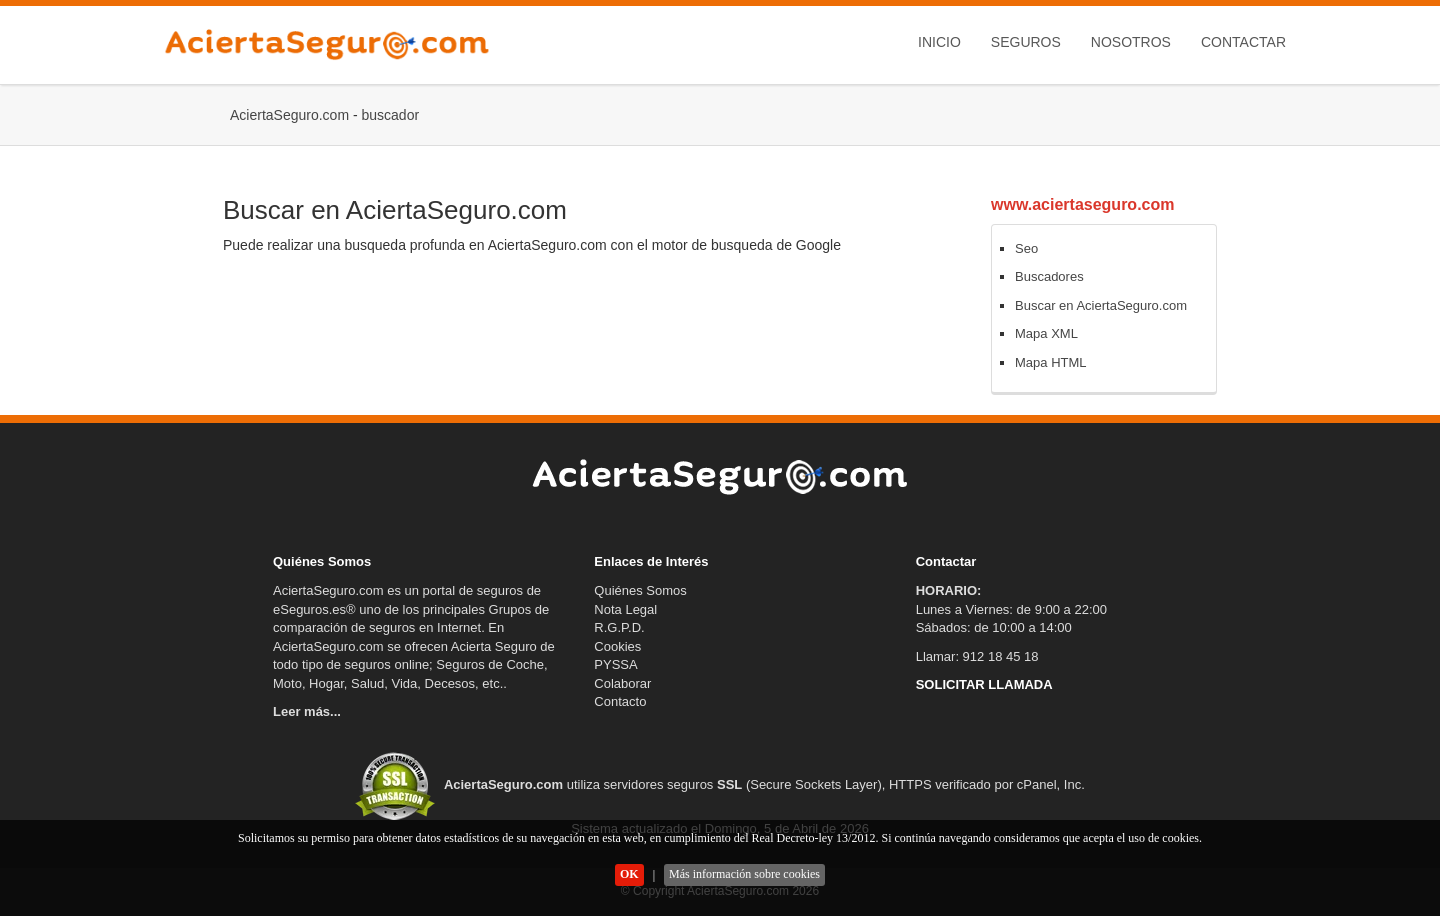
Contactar (1243, 42)
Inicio (939, 42)
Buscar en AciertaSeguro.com (1101, 305)
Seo (1026, 248)
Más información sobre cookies (744, 874)
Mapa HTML (1051, 362)
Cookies (617, 646)
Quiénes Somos (640, 590)
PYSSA (615, 664)
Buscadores (1049, 276)
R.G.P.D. (619, 627)
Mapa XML (1046, 333)
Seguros (1026, 42)
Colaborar (622, 683)
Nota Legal (625, 609)
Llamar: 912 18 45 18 (977, 656)
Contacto (620, 701)
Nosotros (1131, 42)
